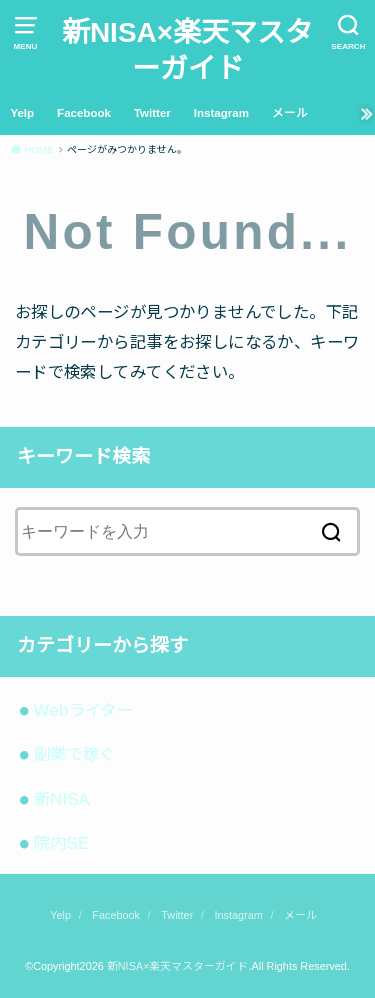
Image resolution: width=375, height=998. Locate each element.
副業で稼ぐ (75, 754)
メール (290, 113)
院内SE (62, 843)
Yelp (22, 113)
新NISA (62, 799)
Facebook (84, 113)
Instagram (221, 113)
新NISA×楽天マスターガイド (187, 50)
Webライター (83, 710)
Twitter (152, 113)
